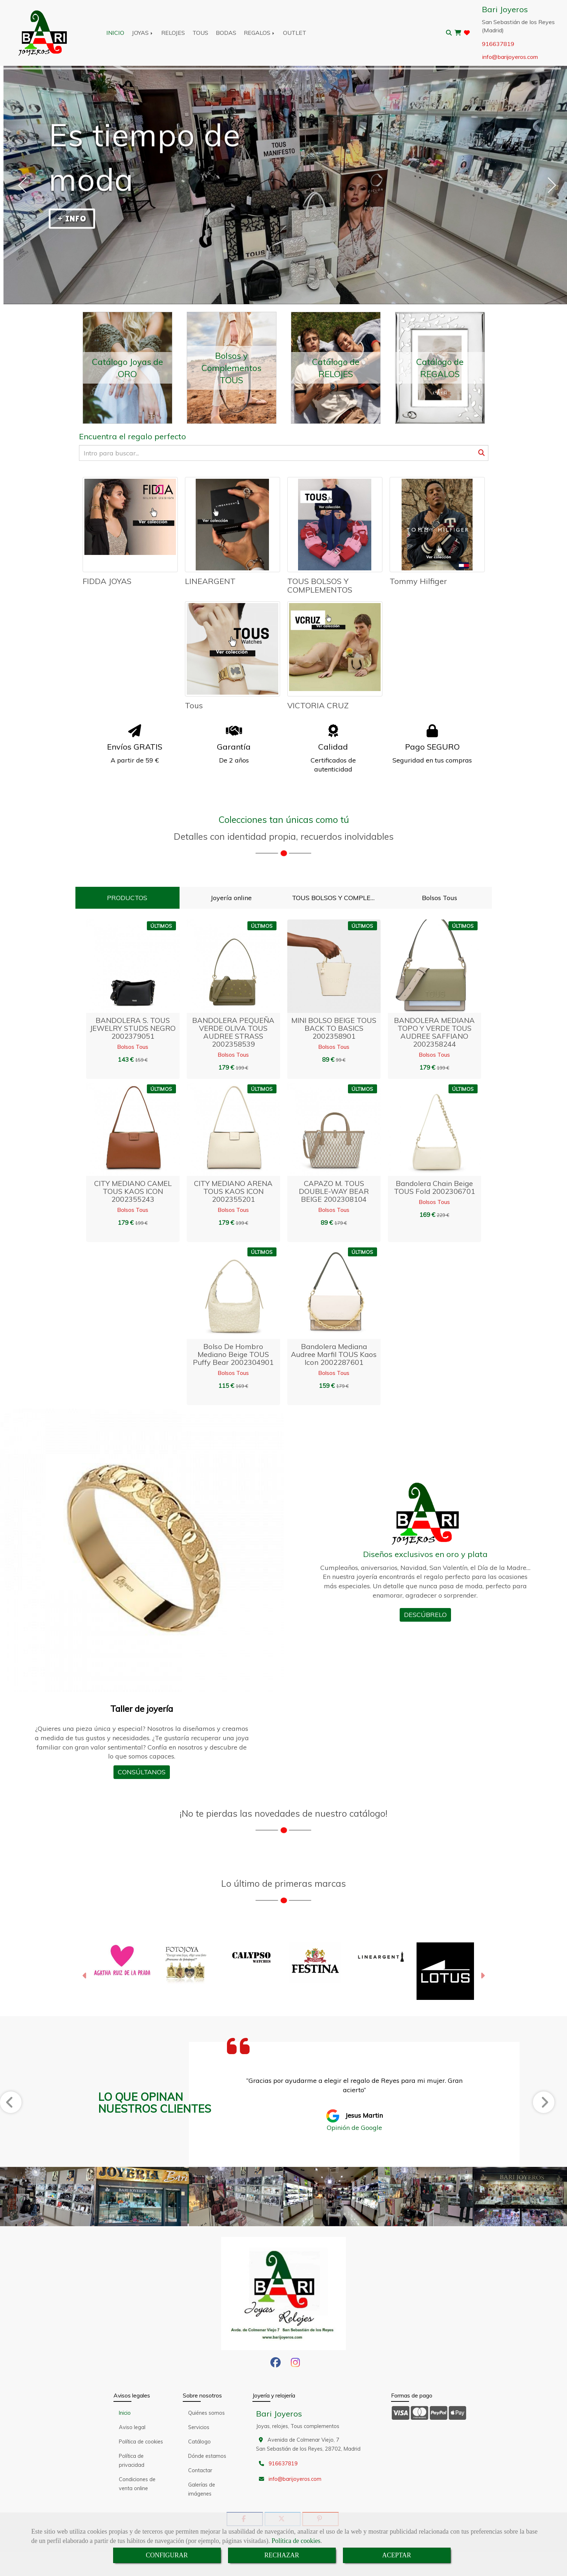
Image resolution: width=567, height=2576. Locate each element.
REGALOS (259, 32)
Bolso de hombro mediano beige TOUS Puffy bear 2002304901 (233, 1354)
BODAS (226, 32)
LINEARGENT (210, 581)
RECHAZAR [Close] (281, 2555)
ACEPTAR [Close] (396, 2555)
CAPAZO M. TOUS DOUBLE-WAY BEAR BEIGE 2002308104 (334, 1191)
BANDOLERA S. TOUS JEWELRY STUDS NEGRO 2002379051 (133, 1028)
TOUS (200, 32)
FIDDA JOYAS (107, 581)
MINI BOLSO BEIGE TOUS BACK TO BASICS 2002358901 (333, 1028)
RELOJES (173, 32)
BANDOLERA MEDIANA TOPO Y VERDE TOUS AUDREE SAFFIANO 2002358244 (434, 1032)
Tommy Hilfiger (418, 581)
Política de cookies (295, 2540)
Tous (194, 705)
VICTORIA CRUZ (318, 705)
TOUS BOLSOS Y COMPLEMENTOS (319, 585)
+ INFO (71, 218)
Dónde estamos (207, 2456)
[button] (85, 1976)
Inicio (125, 2413)
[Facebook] (275, 2364)
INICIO (115, 32)
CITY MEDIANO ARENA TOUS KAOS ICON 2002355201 (233, 1191)
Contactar (200, 2470)
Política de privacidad (131, 2460)
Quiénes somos (206, 2413)
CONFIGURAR (167, 2555)
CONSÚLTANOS (142, 1772)
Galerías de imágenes (201, 2489)
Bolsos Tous (132, 1046)
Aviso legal (132, 2427)
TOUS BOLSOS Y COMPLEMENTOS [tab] (338, 898)
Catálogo (199, 2441)
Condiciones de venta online (137, 2484)
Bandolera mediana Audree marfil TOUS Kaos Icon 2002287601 (334, 1354)
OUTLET (294, 32)
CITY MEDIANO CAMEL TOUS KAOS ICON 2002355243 (133, 1191)
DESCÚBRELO (425, 1615)
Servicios (198, 2427)
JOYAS (143, 32)
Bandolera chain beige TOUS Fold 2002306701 (434, 1187)
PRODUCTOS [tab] (127, 898)
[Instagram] (295, 2364)
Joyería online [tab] (231, 898)
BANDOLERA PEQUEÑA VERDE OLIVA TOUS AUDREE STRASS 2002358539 (233, 1032)
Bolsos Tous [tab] (439, 898)
